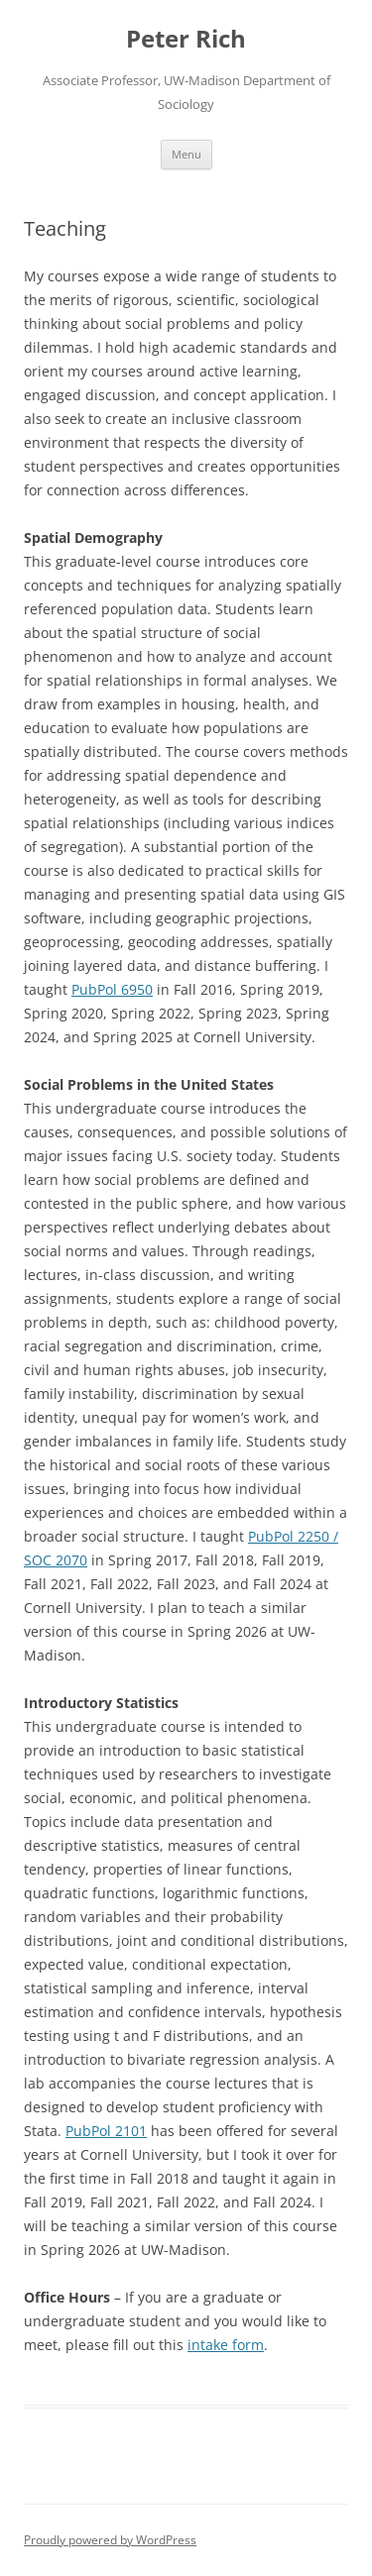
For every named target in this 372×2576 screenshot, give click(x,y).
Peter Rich (186, 39)
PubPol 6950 (112, 989)
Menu (186, 154)
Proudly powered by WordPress (110, 2539)
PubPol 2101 (106, 2130)
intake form (225, 2344)
